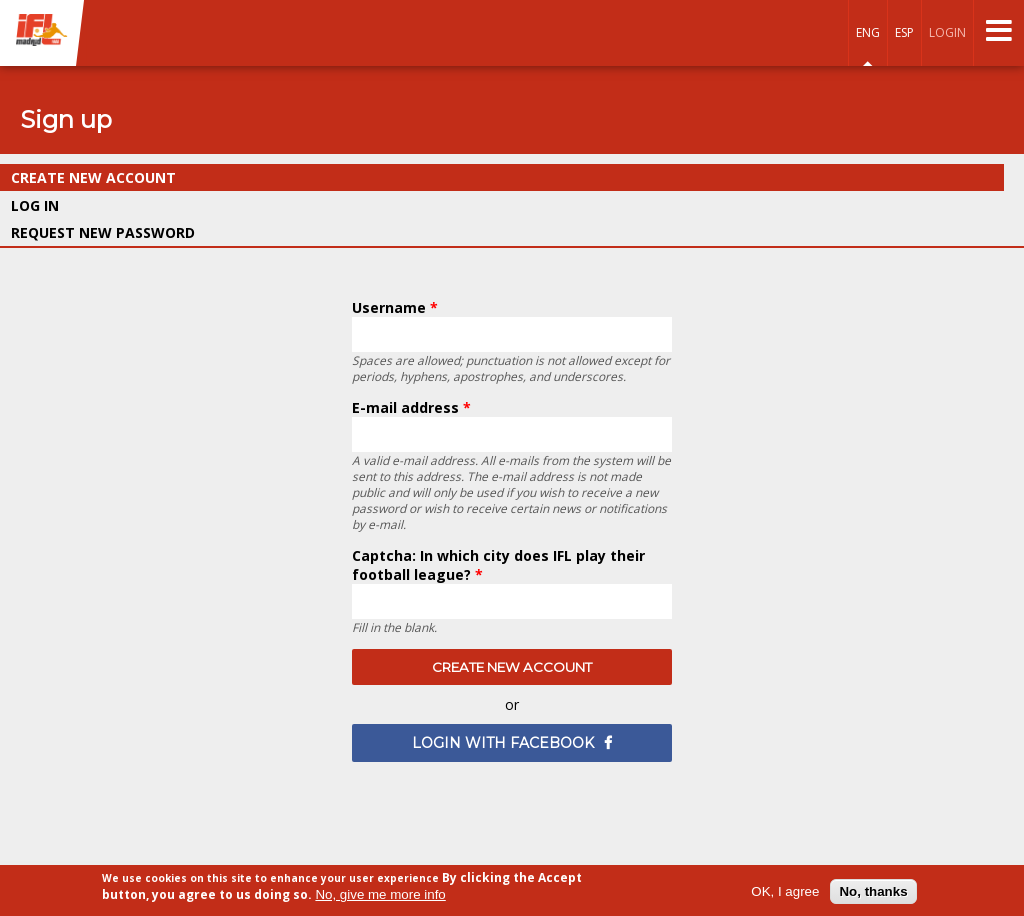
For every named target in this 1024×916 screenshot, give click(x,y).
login (947, 32)
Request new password (103, 232)
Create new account (140, 177)
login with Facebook (503, 743)
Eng (868, 32)
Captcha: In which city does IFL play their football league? (498, 565)
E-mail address (411, 407)
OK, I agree (785, 891)
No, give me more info (380, 895)
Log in (35, 205)
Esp (904, 32)
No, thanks (873, 891)
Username (395, 307)
